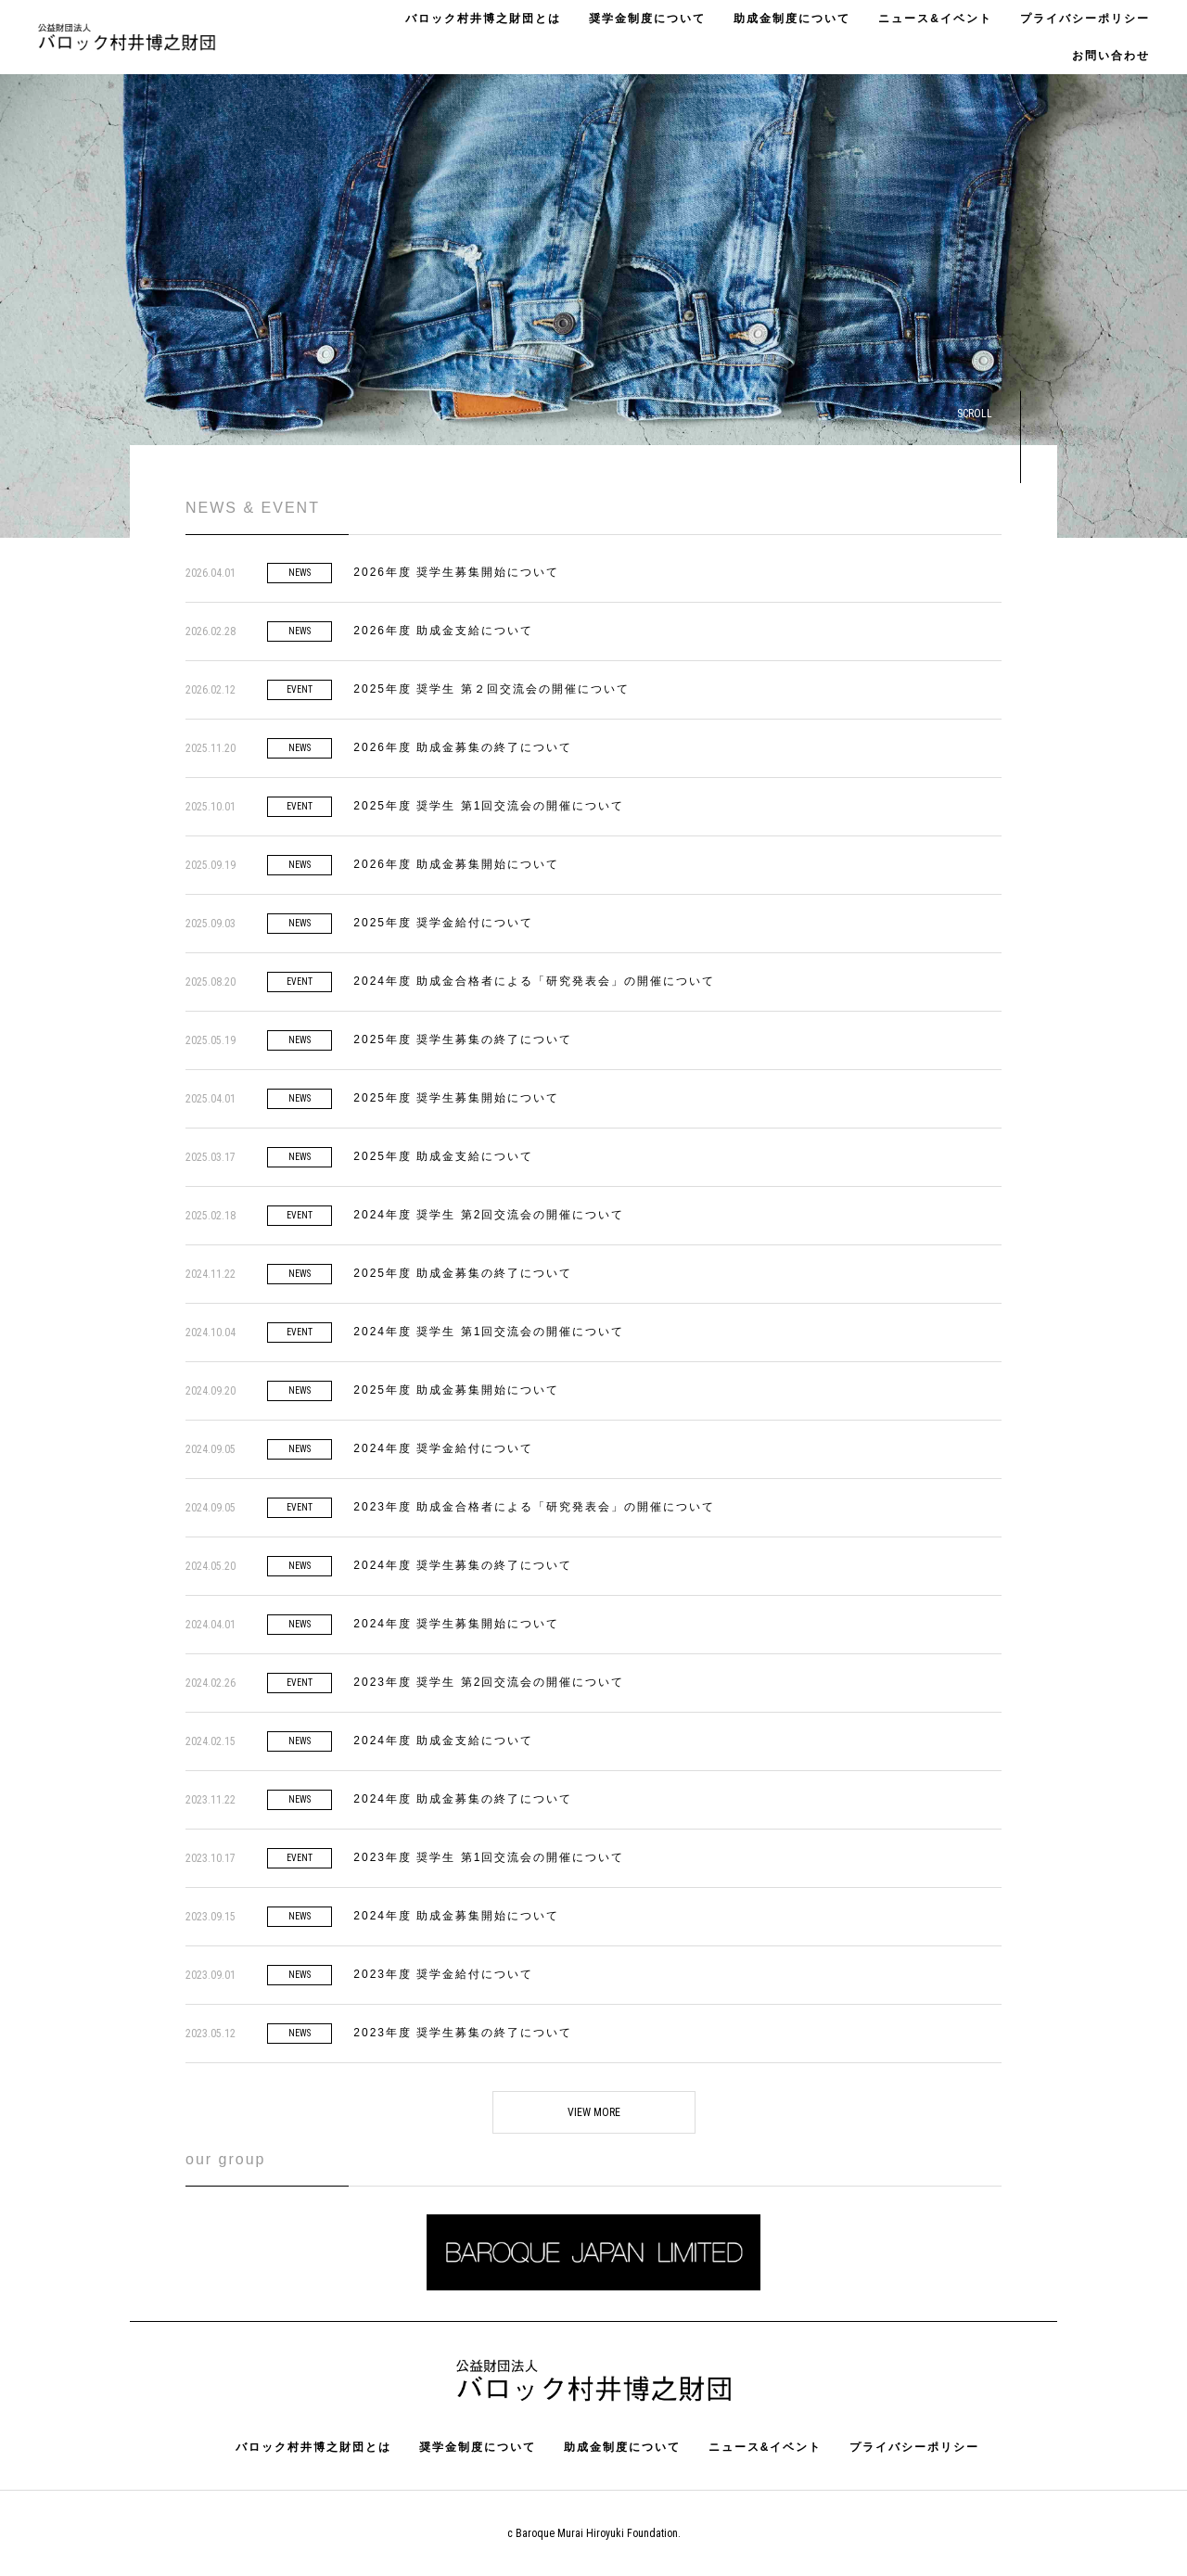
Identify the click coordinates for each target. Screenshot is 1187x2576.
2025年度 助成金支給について (443, 1156)
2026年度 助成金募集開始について (456, 864)
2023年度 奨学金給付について (443, 1974)
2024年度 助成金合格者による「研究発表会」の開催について (534, 981)
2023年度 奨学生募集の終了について (462, 2032)
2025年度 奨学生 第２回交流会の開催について (491, 689)
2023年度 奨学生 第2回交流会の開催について (488, 1682)
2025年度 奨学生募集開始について (456, 1097)
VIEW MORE (594, 2112)
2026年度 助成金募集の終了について (462, 747)
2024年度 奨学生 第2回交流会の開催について (488, 1214)
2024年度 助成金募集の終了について (462, 1798)
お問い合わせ (1111, 55)
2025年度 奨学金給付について (443, 922)
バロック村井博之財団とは (483, 18)
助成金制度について (792, 18)
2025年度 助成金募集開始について (456, 1390)
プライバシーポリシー (1085, 18)
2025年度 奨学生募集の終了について (462, 1039)
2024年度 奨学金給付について (443, 1448)
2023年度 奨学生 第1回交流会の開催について (488, 1857)
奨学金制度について (647, 18)
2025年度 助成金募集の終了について (462, 1273)
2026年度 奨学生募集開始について (456, 572)
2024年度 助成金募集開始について (456, 1915)
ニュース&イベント (935, 18)
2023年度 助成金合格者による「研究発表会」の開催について (534, 1506)
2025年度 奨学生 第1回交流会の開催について (488, 805)
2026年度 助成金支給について (443, 630)
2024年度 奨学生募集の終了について (462, 1565)
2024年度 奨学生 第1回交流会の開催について (488, 1331)
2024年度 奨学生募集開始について (456, 1623)
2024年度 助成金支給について (443, 1740)
